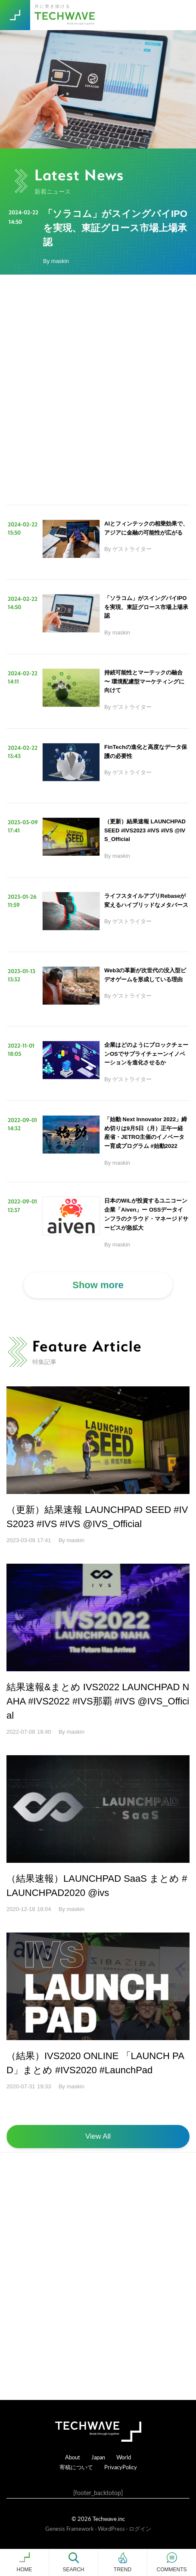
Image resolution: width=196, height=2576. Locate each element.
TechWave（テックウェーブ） (66, 15)
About (72, 2457)
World (123, 2457)
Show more (98, 1285)
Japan (98, 2457)
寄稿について (76, 2467)
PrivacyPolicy (120, 2467)
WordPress (111, 2528)
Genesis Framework (69, 2528)
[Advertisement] (98, 390)
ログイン (140, 2528)
